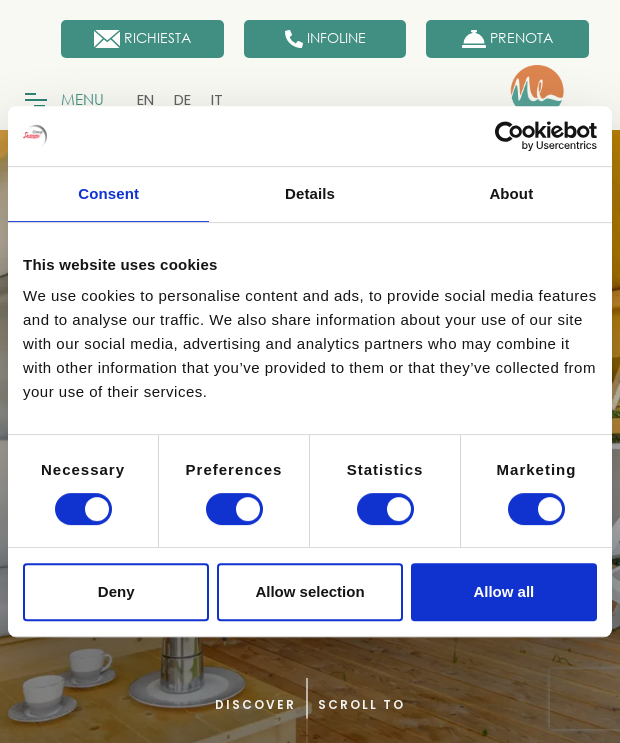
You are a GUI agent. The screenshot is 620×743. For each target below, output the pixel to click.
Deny (116, 591)
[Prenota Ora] (507, 39)
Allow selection (309, 591)
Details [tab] (310, 193)
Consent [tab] (108, 193)
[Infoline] (325, 39)
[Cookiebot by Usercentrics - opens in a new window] (509, 136)
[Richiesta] (142, 39)
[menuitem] (145, 99)
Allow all (503, 591)
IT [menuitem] (217, 99)
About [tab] (511, 193)
